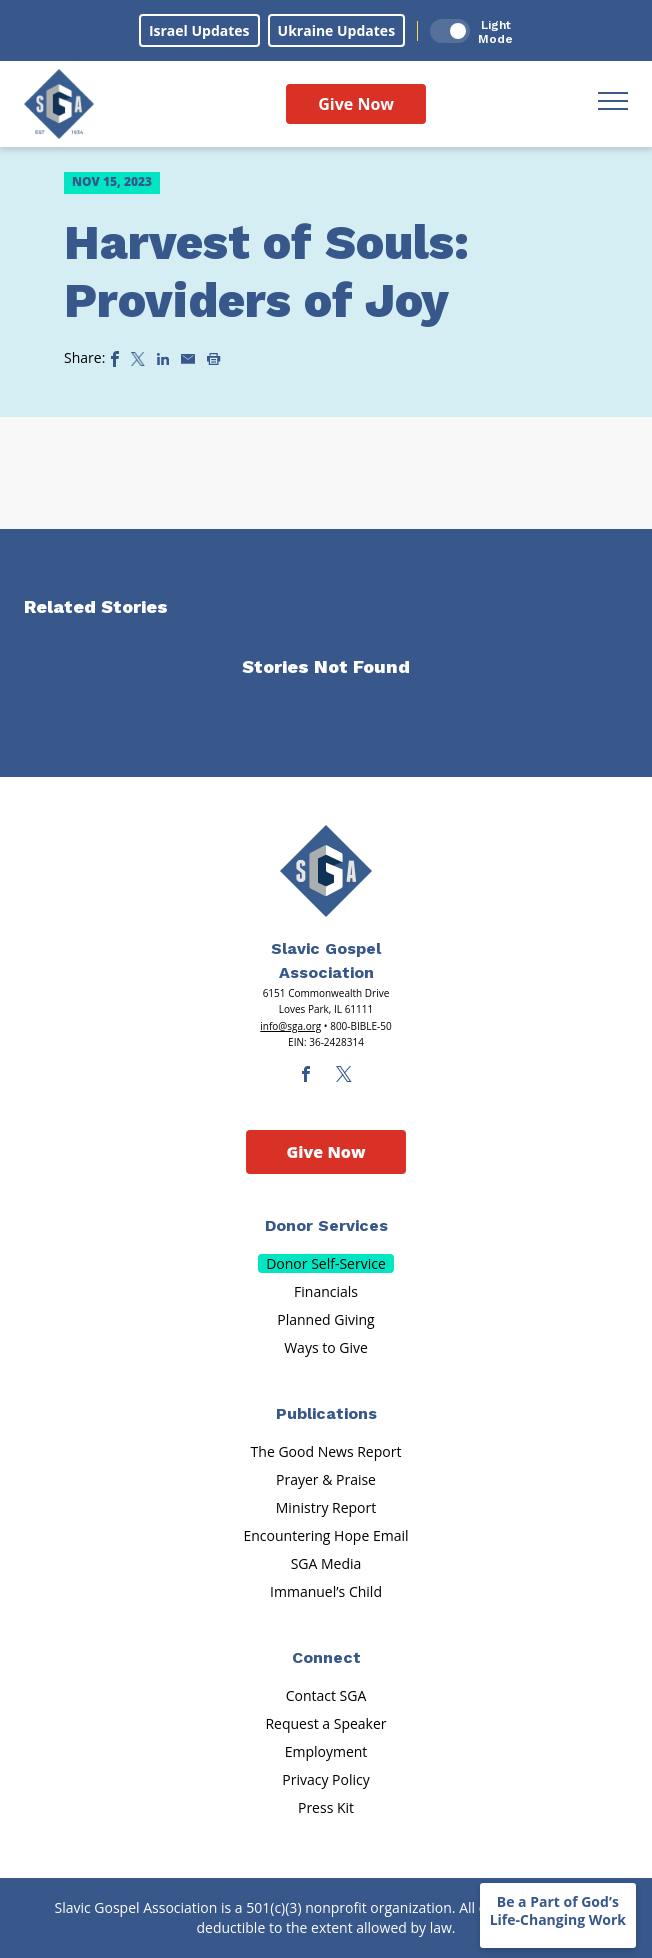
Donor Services (326, 1225)
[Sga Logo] (59, 104)
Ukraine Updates (337, 30)
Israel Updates (199, 30)
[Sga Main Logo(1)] (326, 871)
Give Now (356, 104)
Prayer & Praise (326, 1479)
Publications (326, 1413)
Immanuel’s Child (326, 1591)
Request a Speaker (325, 1723)
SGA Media (326, 1563)
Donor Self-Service (326, 1263)
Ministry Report (326, 1507)
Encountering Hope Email (326, 1535)
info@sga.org (290, 1026)
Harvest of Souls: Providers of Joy (267, 271)
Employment (326, 1751)
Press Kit (326, 1807)
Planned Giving (325, 1319)
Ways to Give (326, 1347)
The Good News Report (326, 1451)
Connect (326, 1657)
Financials (326, 1291)
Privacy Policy (325, 1779)
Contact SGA (326, 1695)
